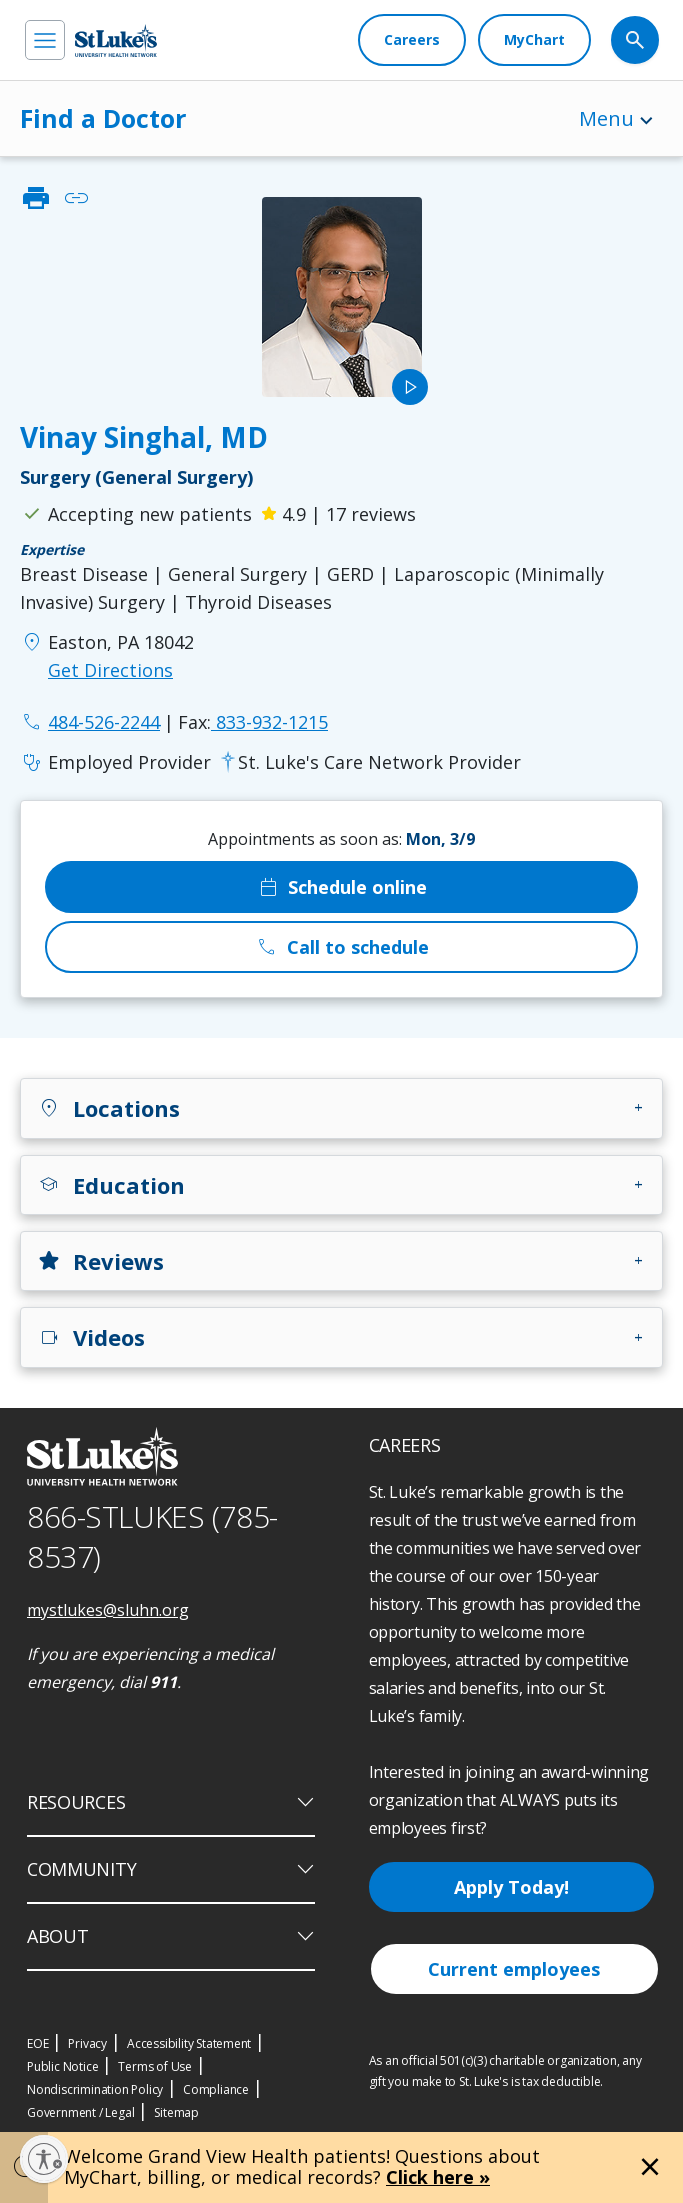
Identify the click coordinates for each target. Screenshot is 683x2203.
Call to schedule (342, 947)
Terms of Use (155, 2066)
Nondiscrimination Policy (95, 2089)
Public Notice (62, 2066)
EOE (37, 2043)
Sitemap (176, 2112)
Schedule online (341, 887)
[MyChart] (534, 40)
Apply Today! (511, 1887)
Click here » (438, 2177)
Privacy (87, 2043)
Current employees (514, 1969)
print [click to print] (36, 198)
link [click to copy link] (76, 198)
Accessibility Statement (189, 2043)
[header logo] (116, 40)
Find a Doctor (103, 118)
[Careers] (412, 40)
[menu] (45, 40)
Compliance (216, 2089)
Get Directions (110, 670)
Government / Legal (80, 2112)
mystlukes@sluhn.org (108, 1610)
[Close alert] (650, 2167)
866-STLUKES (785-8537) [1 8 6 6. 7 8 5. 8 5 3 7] (152, 1537)
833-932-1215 (253, 722)
